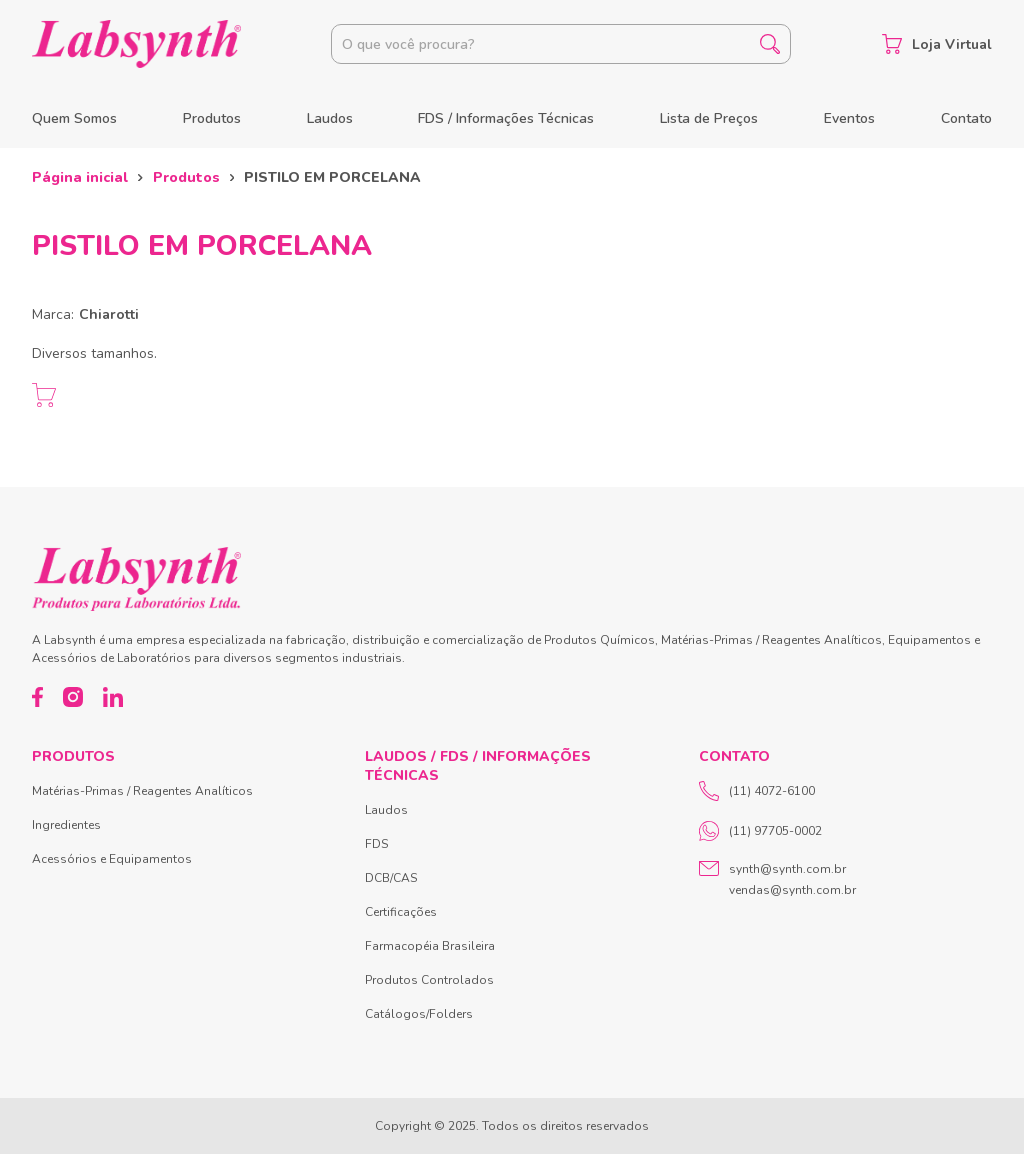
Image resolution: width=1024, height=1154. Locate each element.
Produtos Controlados (429, 980)
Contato (966, 118)
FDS (376, 844)
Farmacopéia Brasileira (430, 946)
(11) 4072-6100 (757, 791)
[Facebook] (37, 697)
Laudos (330, 118)
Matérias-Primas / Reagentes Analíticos (142, 791)
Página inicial (80, 177)
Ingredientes (66, 825)
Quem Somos (74, 118)
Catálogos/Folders (419, 1014)
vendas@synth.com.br (792, 890)
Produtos (212, 118)
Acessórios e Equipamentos (112, 859)
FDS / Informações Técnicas (506, 118)
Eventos (849, 118)
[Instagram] (73, 697)
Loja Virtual (937, 44)
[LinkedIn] (113, 697)
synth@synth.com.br (787, 869)
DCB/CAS (391, 878)
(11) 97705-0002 (760, 831)
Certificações (401, 912)
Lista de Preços (709, 118)
